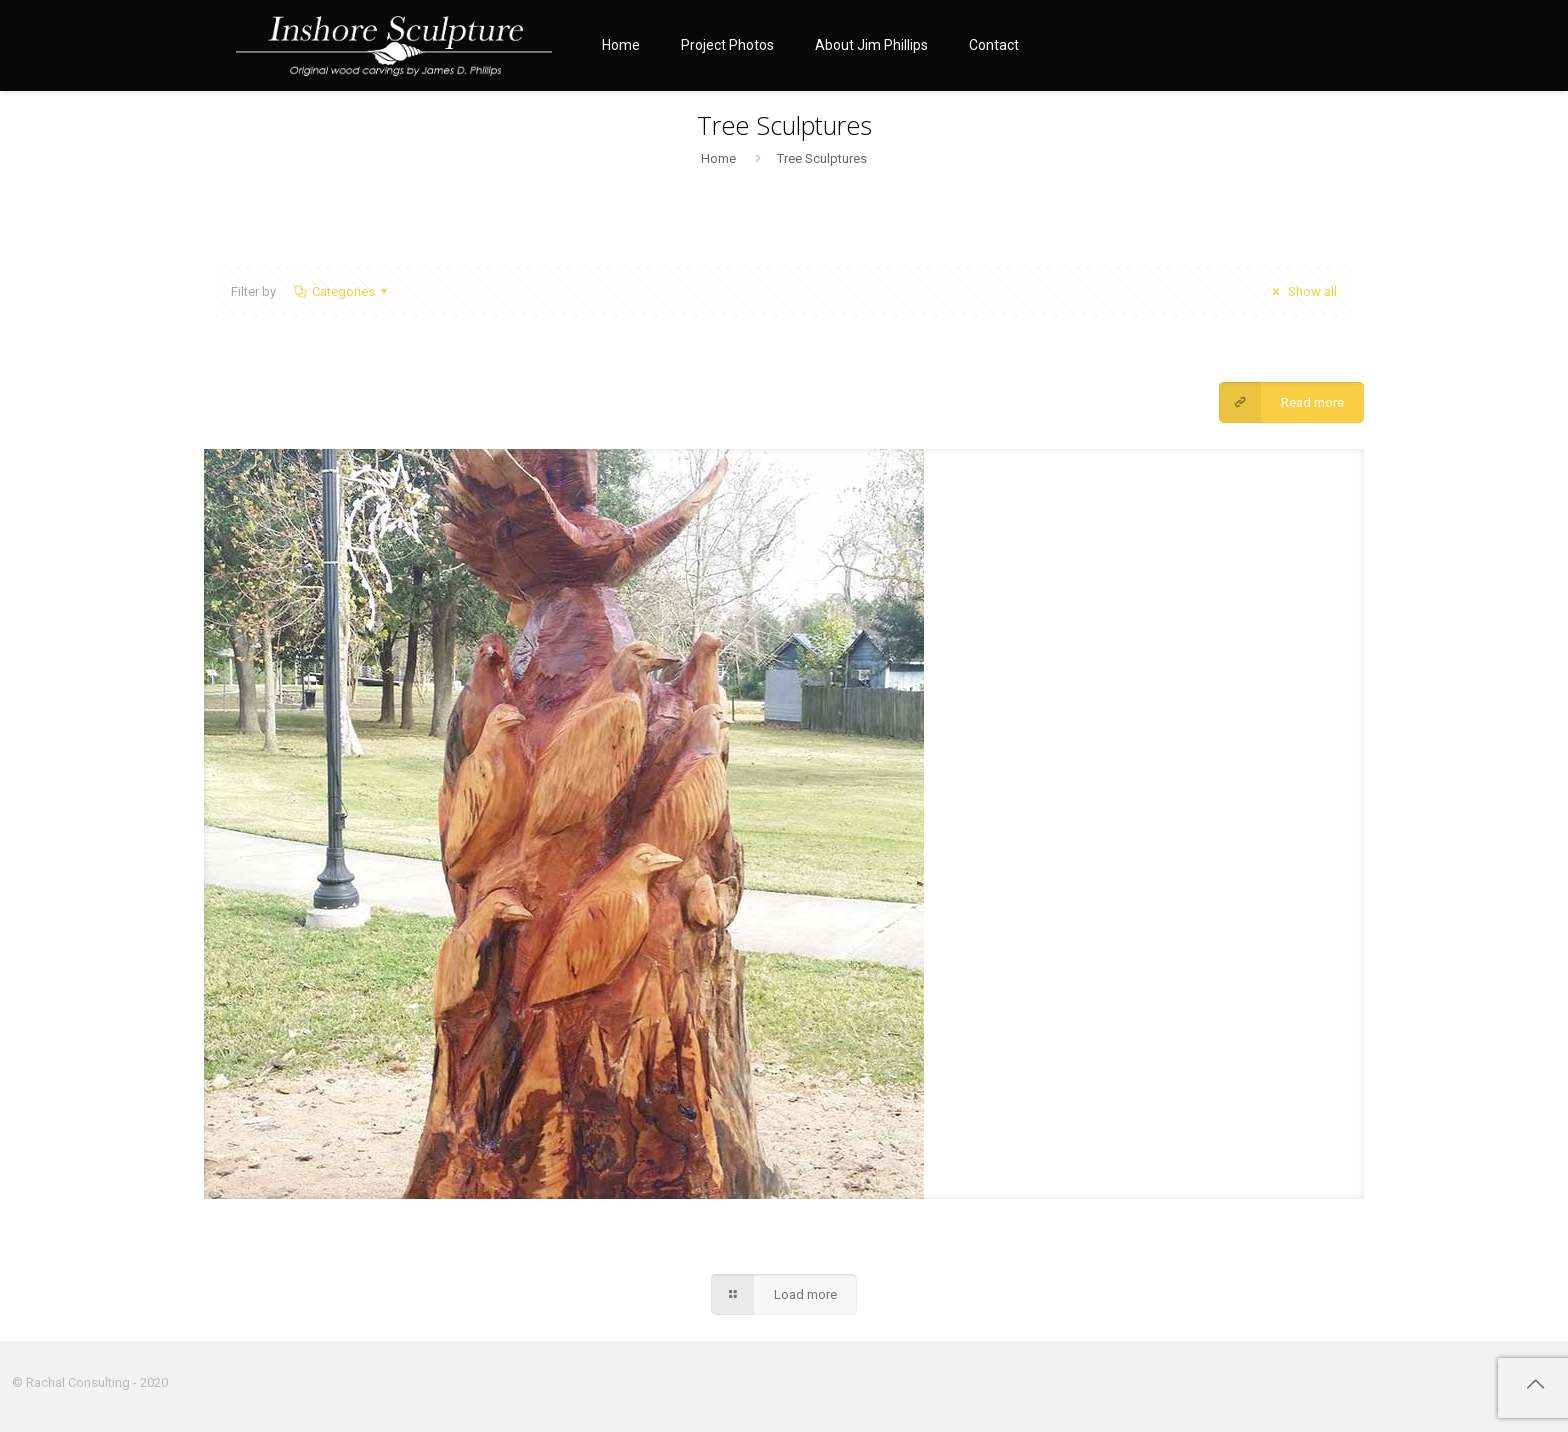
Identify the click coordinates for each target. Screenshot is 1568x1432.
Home (718, 158)
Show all (1302, 291)
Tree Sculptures (822, 158)
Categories (342, 291)
